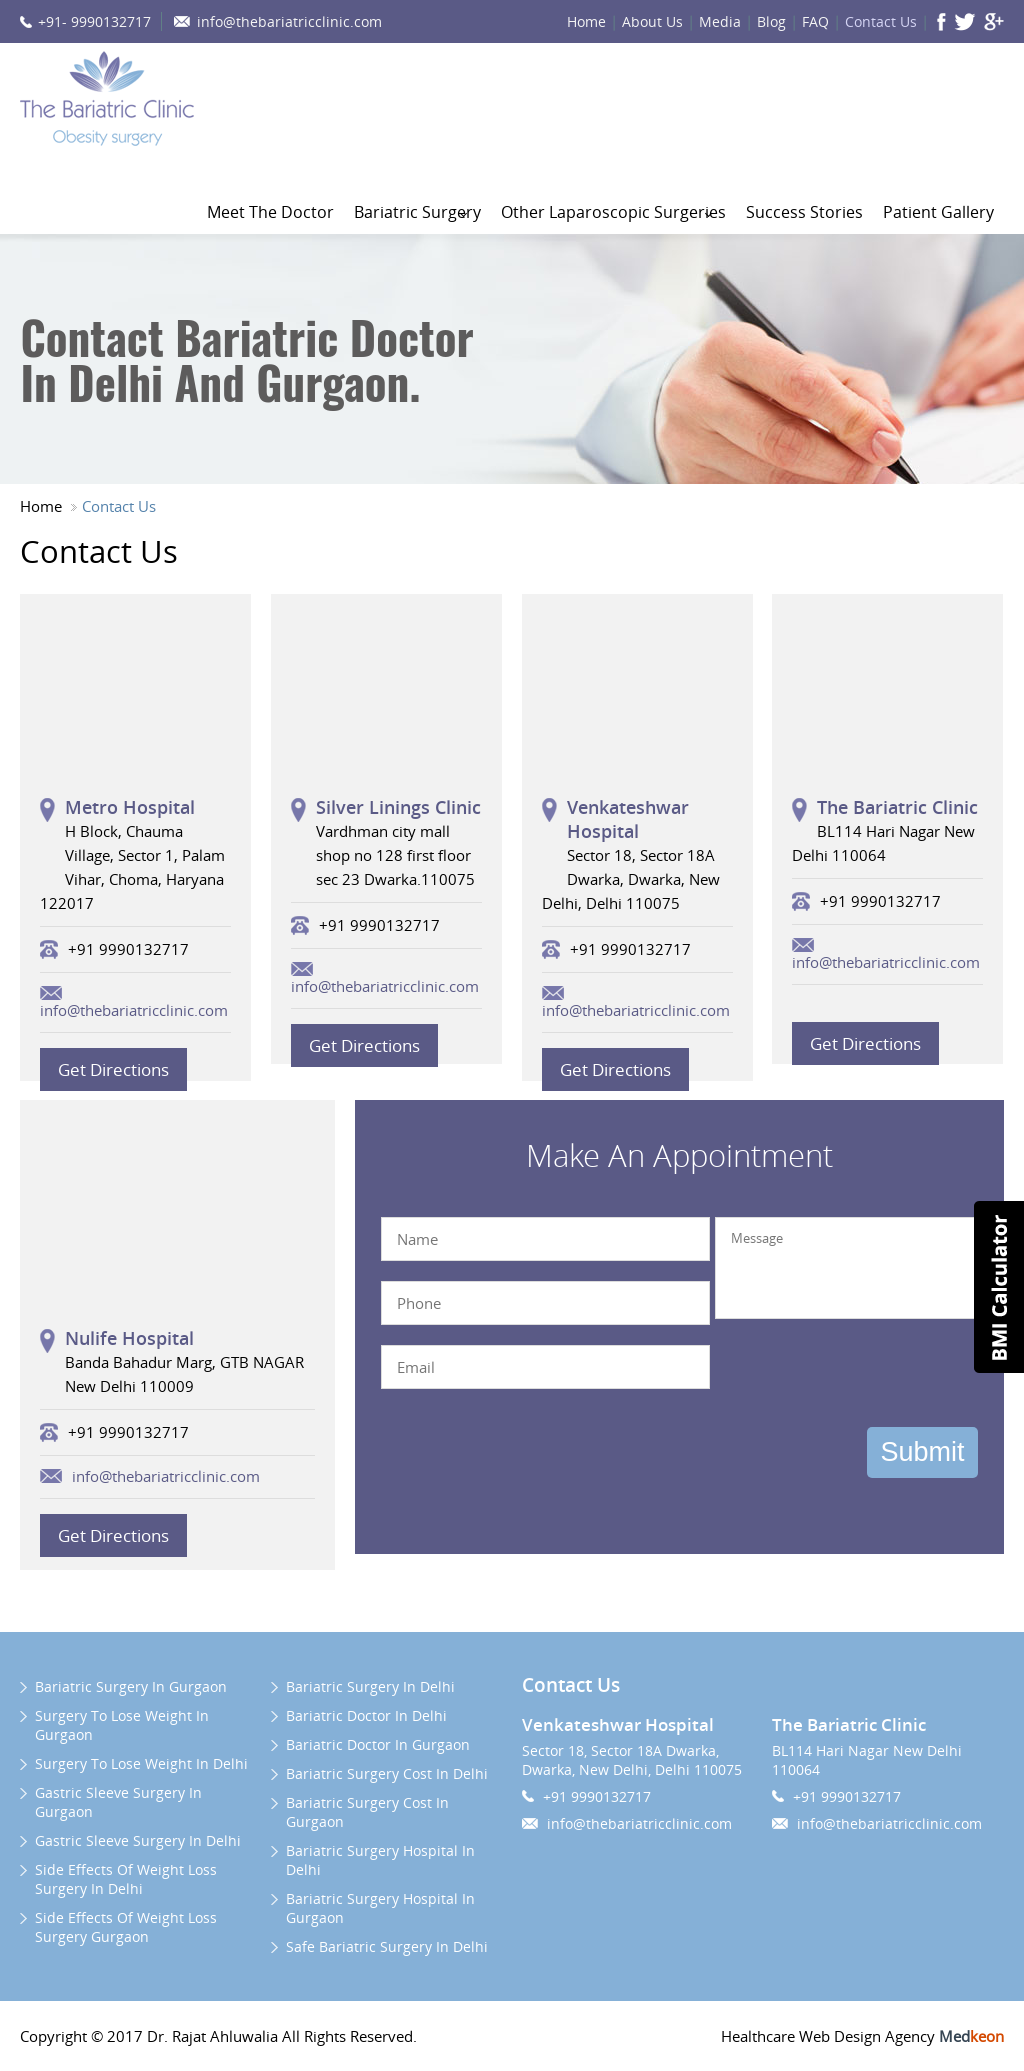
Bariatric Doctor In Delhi (366, 1715)
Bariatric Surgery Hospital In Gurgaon (380, 1908)
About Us (652, 21)
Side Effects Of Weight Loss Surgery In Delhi (126, 1879)
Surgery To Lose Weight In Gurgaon (122, 1725)
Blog (771, 21)
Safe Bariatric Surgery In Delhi (387, 1946)
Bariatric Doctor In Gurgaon (378, 1744)
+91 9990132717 (597, 1796)
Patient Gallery (938, 212)
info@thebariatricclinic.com (289, 21)
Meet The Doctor (270, 212)
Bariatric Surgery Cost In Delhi (387, 1773)
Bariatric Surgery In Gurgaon (131, 1686)
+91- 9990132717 (94, 21)
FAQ (815, 21)
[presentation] (844, 1376)
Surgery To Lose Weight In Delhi (141, 1763)
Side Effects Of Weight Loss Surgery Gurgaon (126, 1927)
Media (720, 21)
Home (586, 21)
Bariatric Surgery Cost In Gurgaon (367, 1812)
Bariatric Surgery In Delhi (370, 1686)
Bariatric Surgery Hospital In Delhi (380, 1860)
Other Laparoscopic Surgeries (613, 212)
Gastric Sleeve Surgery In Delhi (138, 1840)
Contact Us (881, 21)
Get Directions (113, 1069)
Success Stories (804, 212)
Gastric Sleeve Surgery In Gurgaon (118, 1802)
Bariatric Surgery (417, 212)
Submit (922, 1452)
